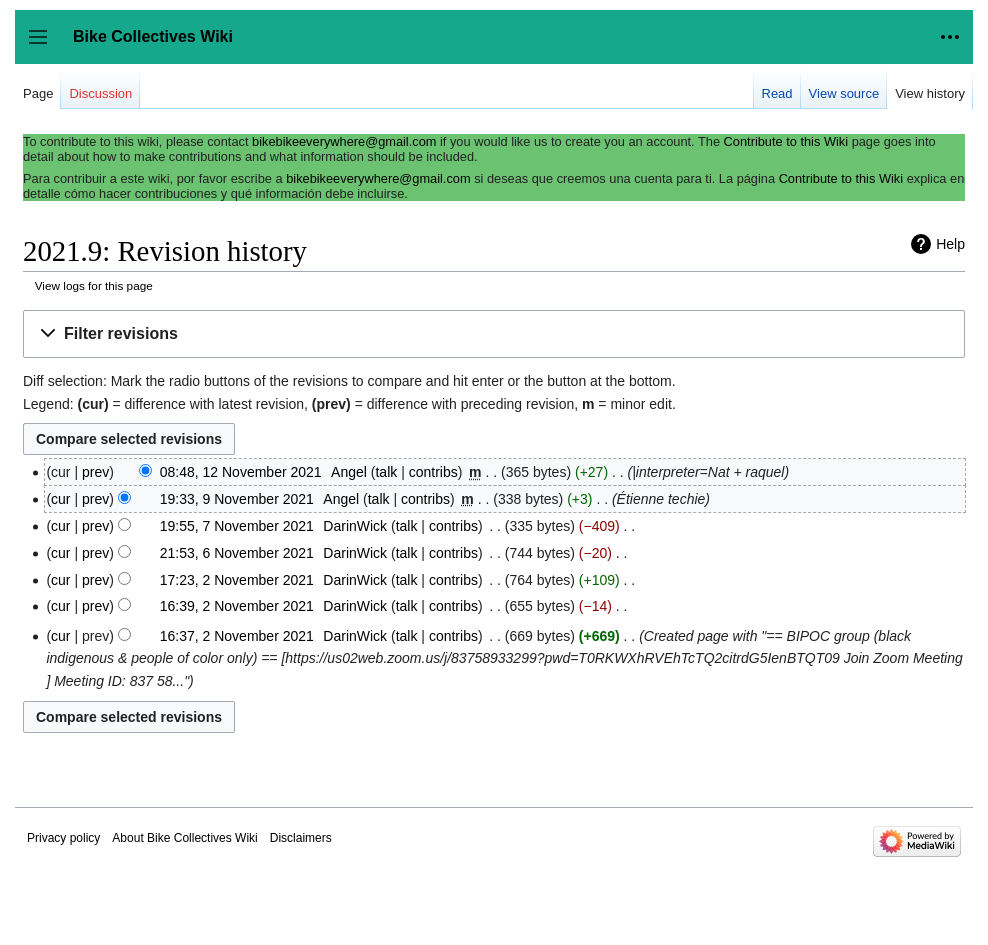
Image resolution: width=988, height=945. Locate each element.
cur (60, 499)
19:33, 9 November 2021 (237, 499)
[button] (494, 334)
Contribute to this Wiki (786, 141)
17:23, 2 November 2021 (237, 580)
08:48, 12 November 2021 (241, 472)
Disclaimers (301, 838)
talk (386, 472)
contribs (433, 472)
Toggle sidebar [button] (44, 46)
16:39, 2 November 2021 (237, 606)
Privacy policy (63, 838)
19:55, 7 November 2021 (237, 526)
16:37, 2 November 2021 (237, 636)
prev (95, 472)
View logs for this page (94, 285)
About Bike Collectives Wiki (184, 838)
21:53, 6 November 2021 (237, 553)
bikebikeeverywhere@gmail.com (344, 141)
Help (950, 244)
